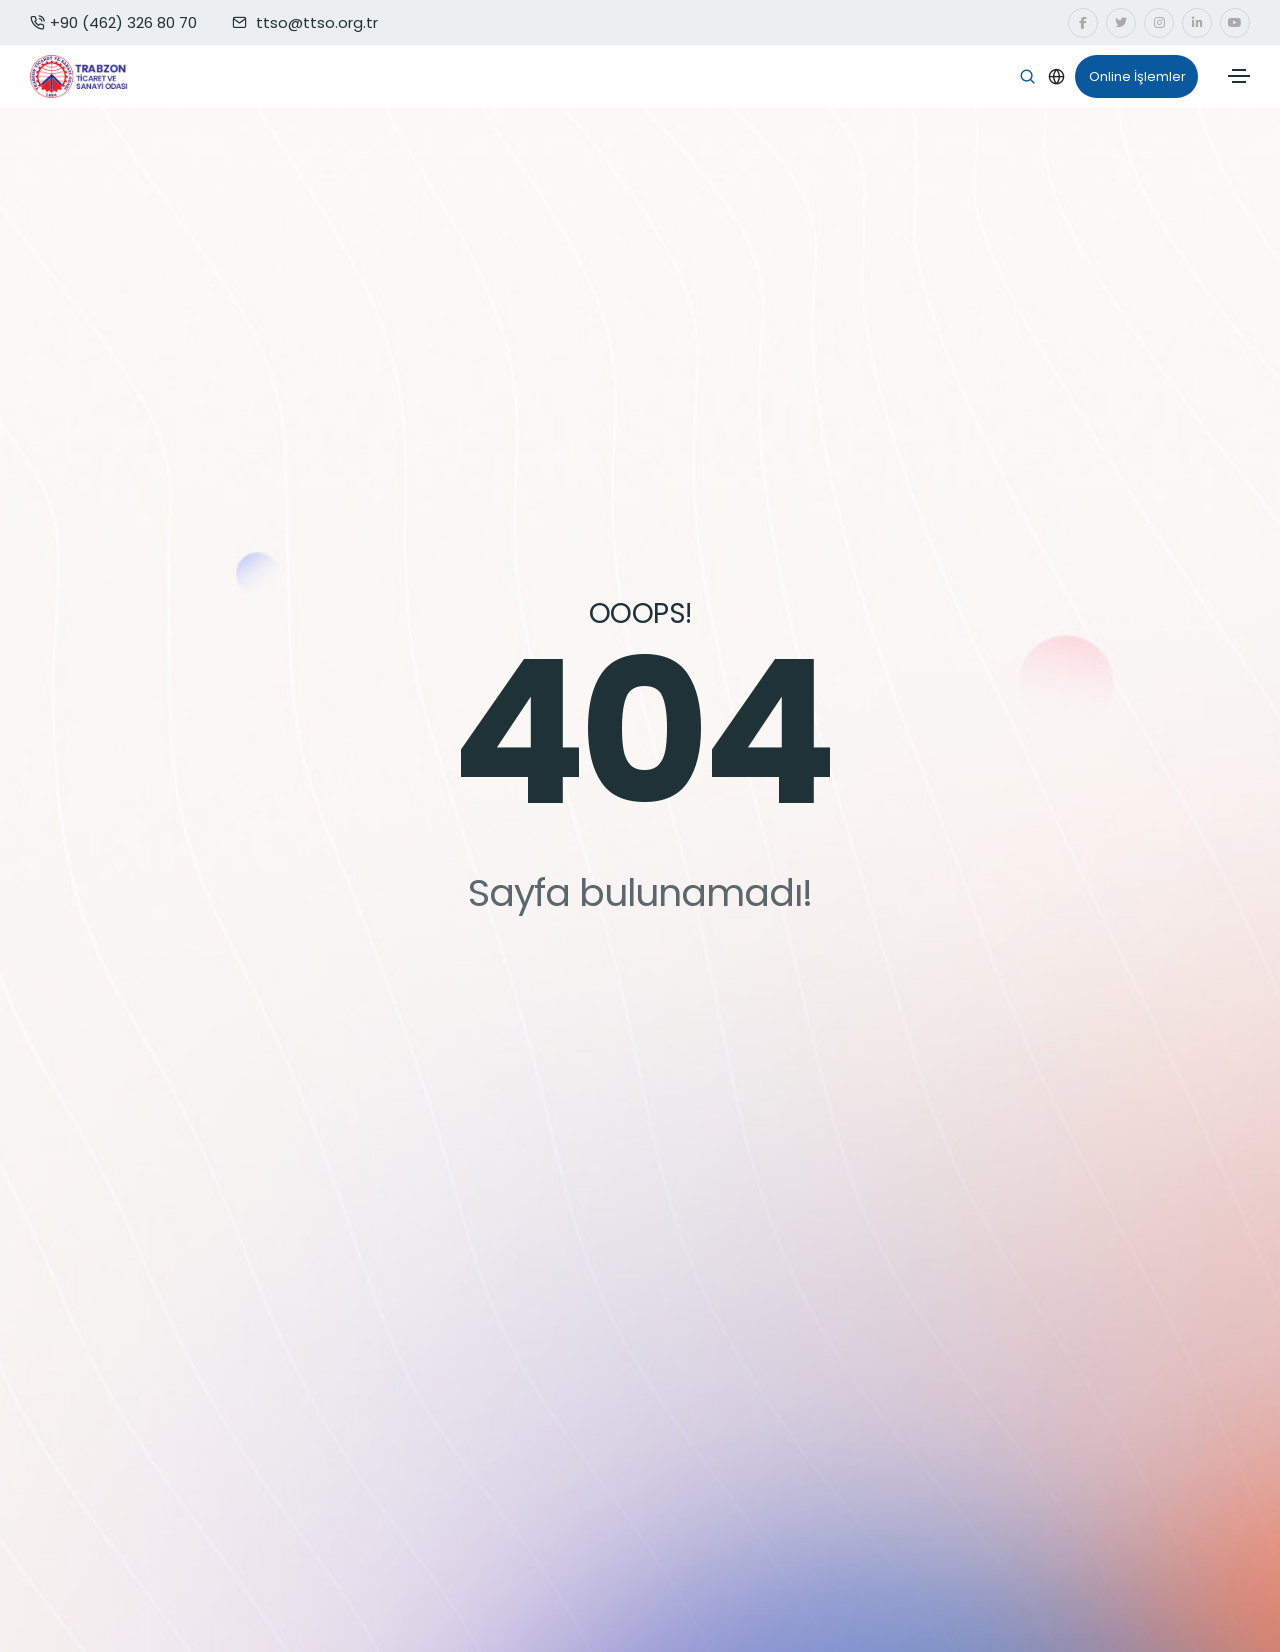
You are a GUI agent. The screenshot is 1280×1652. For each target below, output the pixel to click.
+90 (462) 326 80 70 (113, 22)
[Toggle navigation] (1239, 76)
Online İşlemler (1130, 77)
